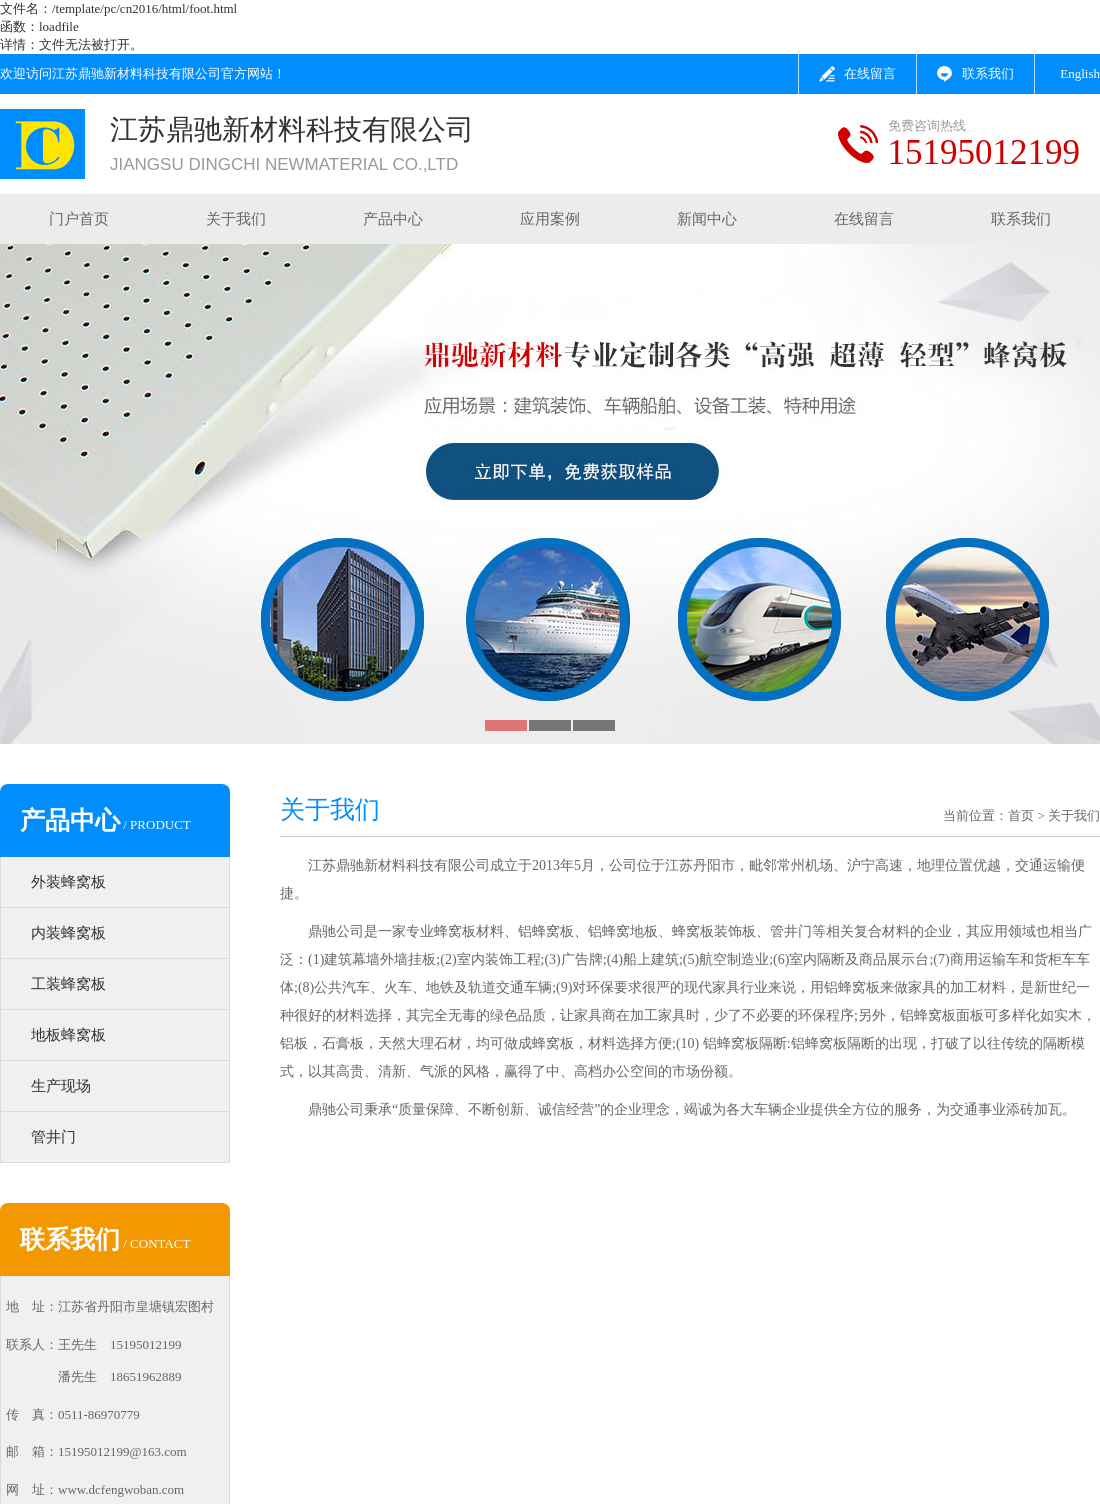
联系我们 (988, 73)
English (1080, 73)
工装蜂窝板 (68, 984)
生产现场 (61, 1086)
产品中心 (393, 219)
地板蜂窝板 (68, 1035)
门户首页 (79, 219)
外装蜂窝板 (68, 882)
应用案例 (550, 219)
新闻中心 (707, 219)
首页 (1021, 815)
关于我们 (236, 219)
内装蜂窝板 (68, 933)
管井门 (53, 1137)
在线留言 (870, 73)
